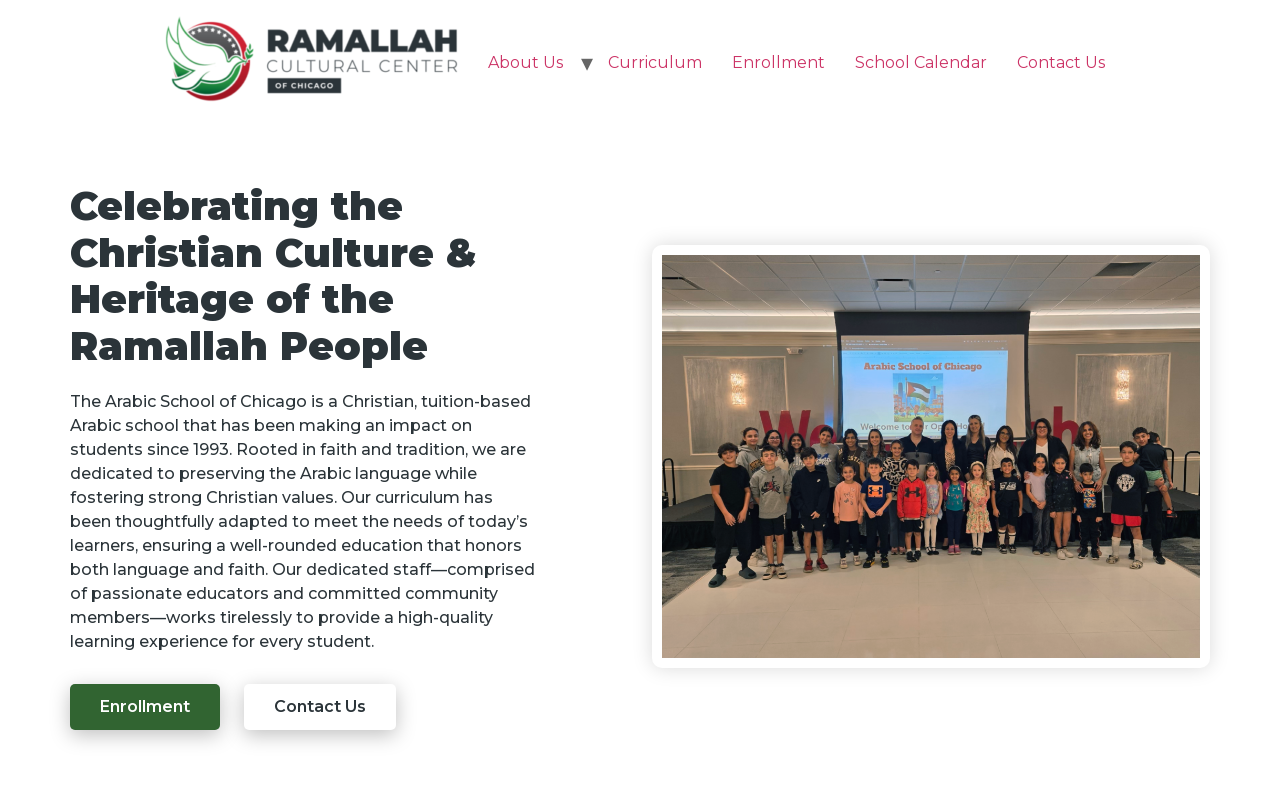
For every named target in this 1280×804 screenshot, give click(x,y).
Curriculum (655, 62)
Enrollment (778, 62)
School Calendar (921, 62)
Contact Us (1061, 62)
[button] (145, 707)
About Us (525, 62)
